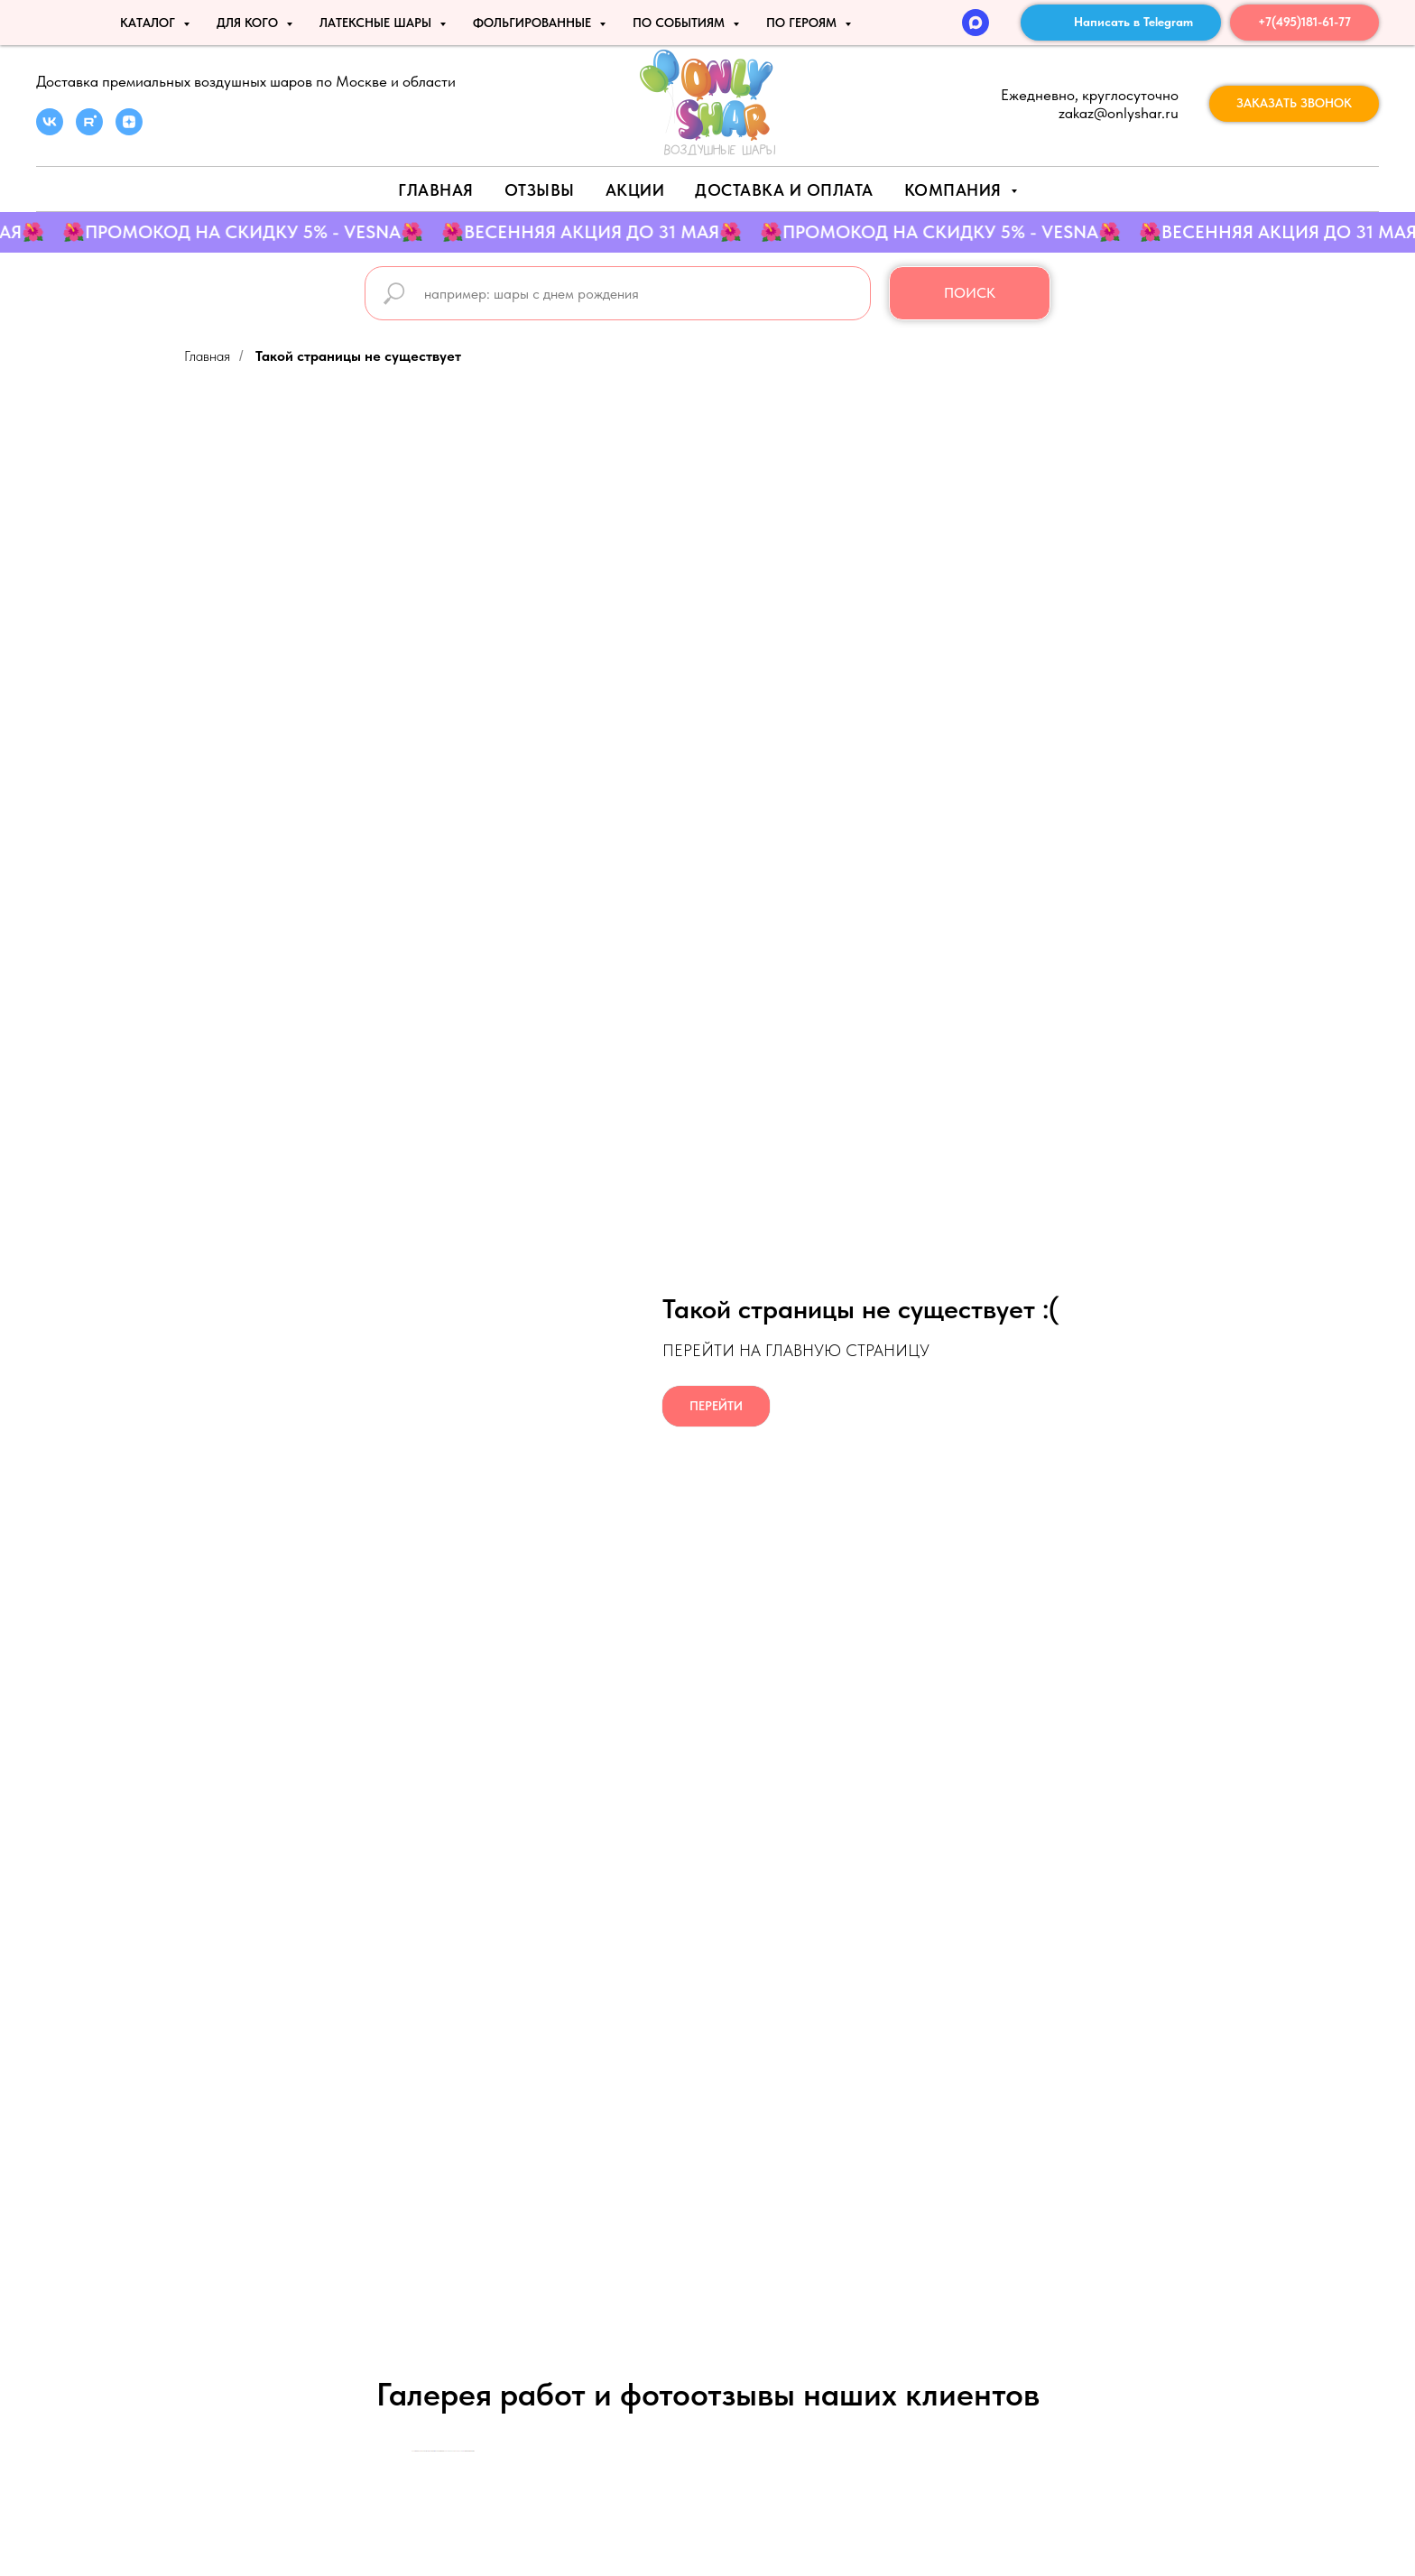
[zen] (129, 130)
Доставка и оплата (784, 189)
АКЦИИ (635, 189)
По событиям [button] (680, 22)
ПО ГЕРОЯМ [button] (803, 22)
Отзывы (539, 189)
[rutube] (89, 130)
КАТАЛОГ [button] (149, 22)
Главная (436, 189)
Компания (955, 189)
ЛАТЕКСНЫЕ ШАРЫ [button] (377, 22)
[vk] (49, 130)
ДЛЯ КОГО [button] (249, 22)
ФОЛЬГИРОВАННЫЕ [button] (534, 22)
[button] (1294, 104)
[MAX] (975, 22)
